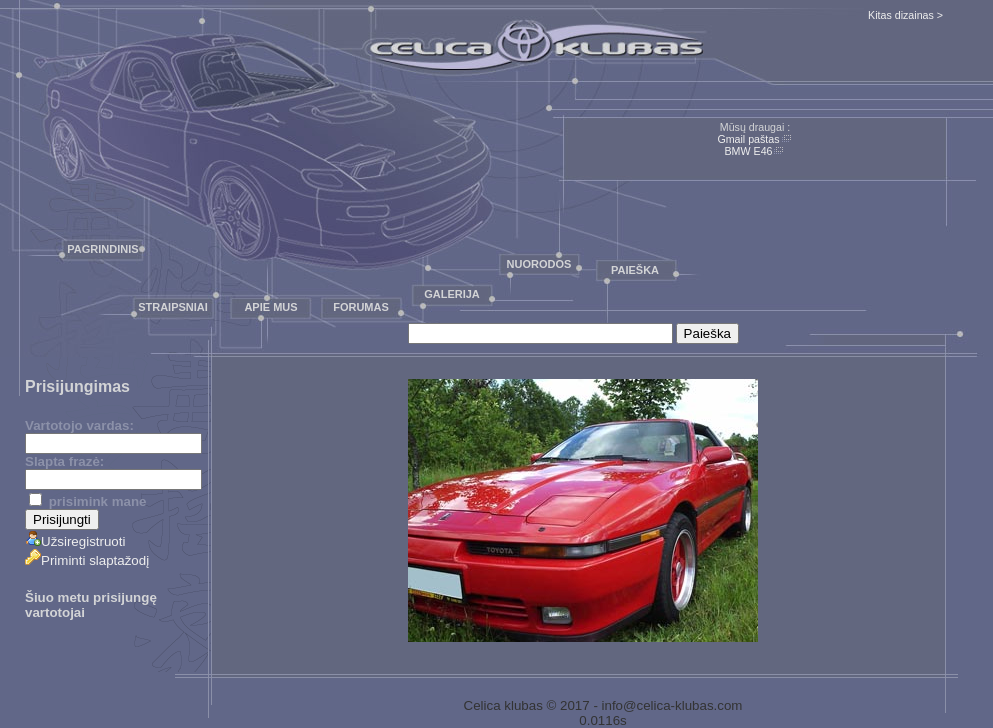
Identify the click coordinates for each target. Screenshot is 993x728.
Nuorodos (539, 264)
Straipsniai (173, 307)
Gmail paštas (748, 139)
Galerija (452, 294)
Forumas (361, 307)
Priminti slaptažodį (87, 560)
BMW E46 (749, 151)
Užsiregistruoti (75, 541)
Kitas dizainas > (905, 15)
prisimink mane (87, 501)
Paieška (635, 270)
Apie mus (270, 307)
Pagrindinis (102, 249)
